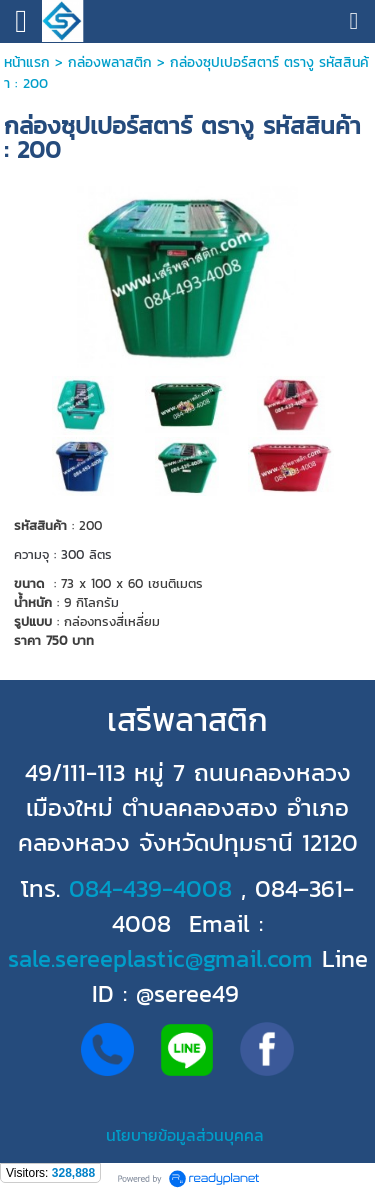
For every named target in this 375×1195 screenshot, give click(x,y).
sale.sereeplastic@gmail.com (160, 958)
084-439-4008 (150, 888)
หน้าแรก (27, 62)
